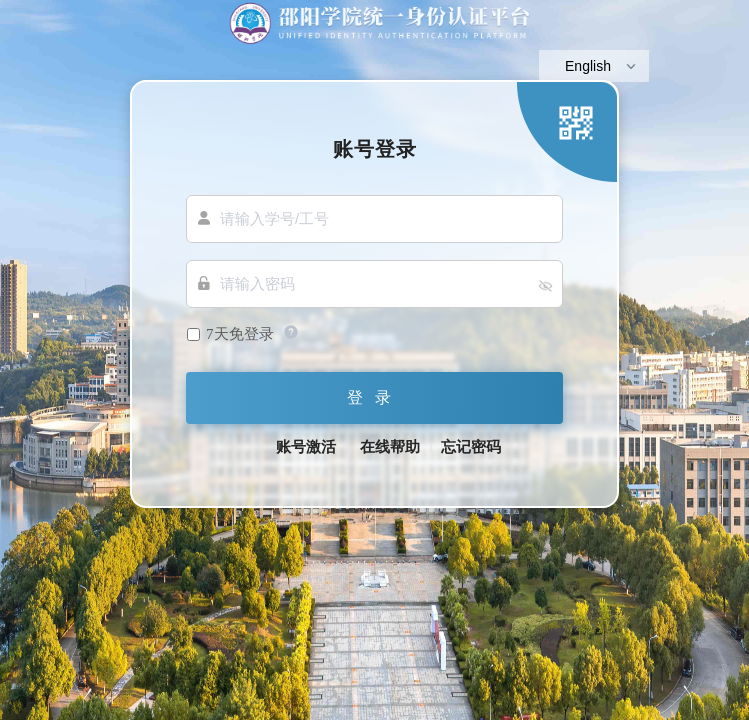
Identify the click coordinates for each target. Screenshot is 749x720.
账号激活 (306, 447)
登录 (375, 397)
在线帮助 (390, 447)
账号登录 (375, 148)
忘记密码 (471, 447)
